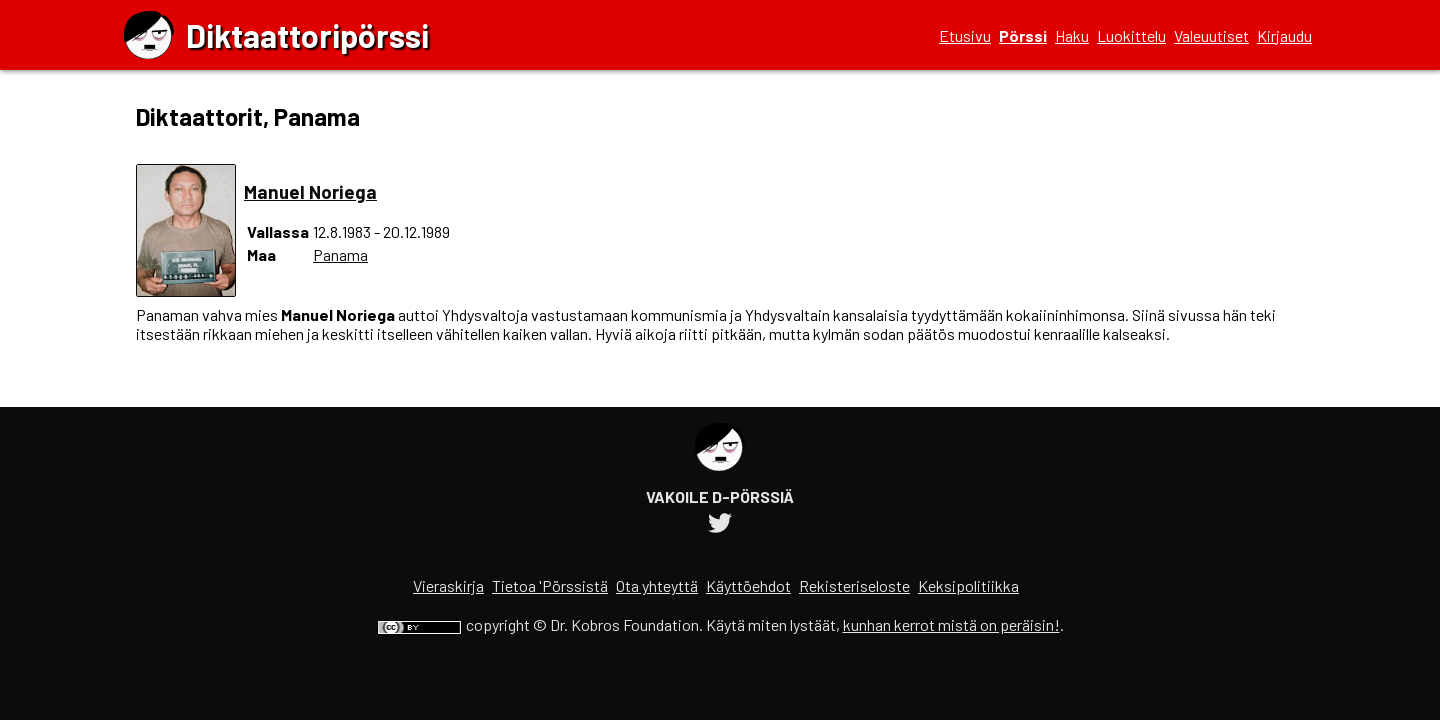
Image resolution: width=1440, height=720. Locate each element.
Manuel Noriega (310, 191)
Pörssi (1023, 35)
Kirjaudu (1284, 35)
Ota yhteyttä (657, 585)
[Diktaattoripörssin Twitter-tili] (720, 525)
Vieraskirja (448, 585)
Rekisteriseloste (854, 585)
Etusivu (965, 35)
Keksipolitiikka (968, 585)
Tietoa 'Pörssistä (550, 585)
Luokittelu (1131, 35)
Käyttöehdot (748, 585)
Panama (340, 254)
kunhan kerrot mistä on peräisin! (951, 624)
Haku (1072, 35)
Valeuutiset (1211, 35)
